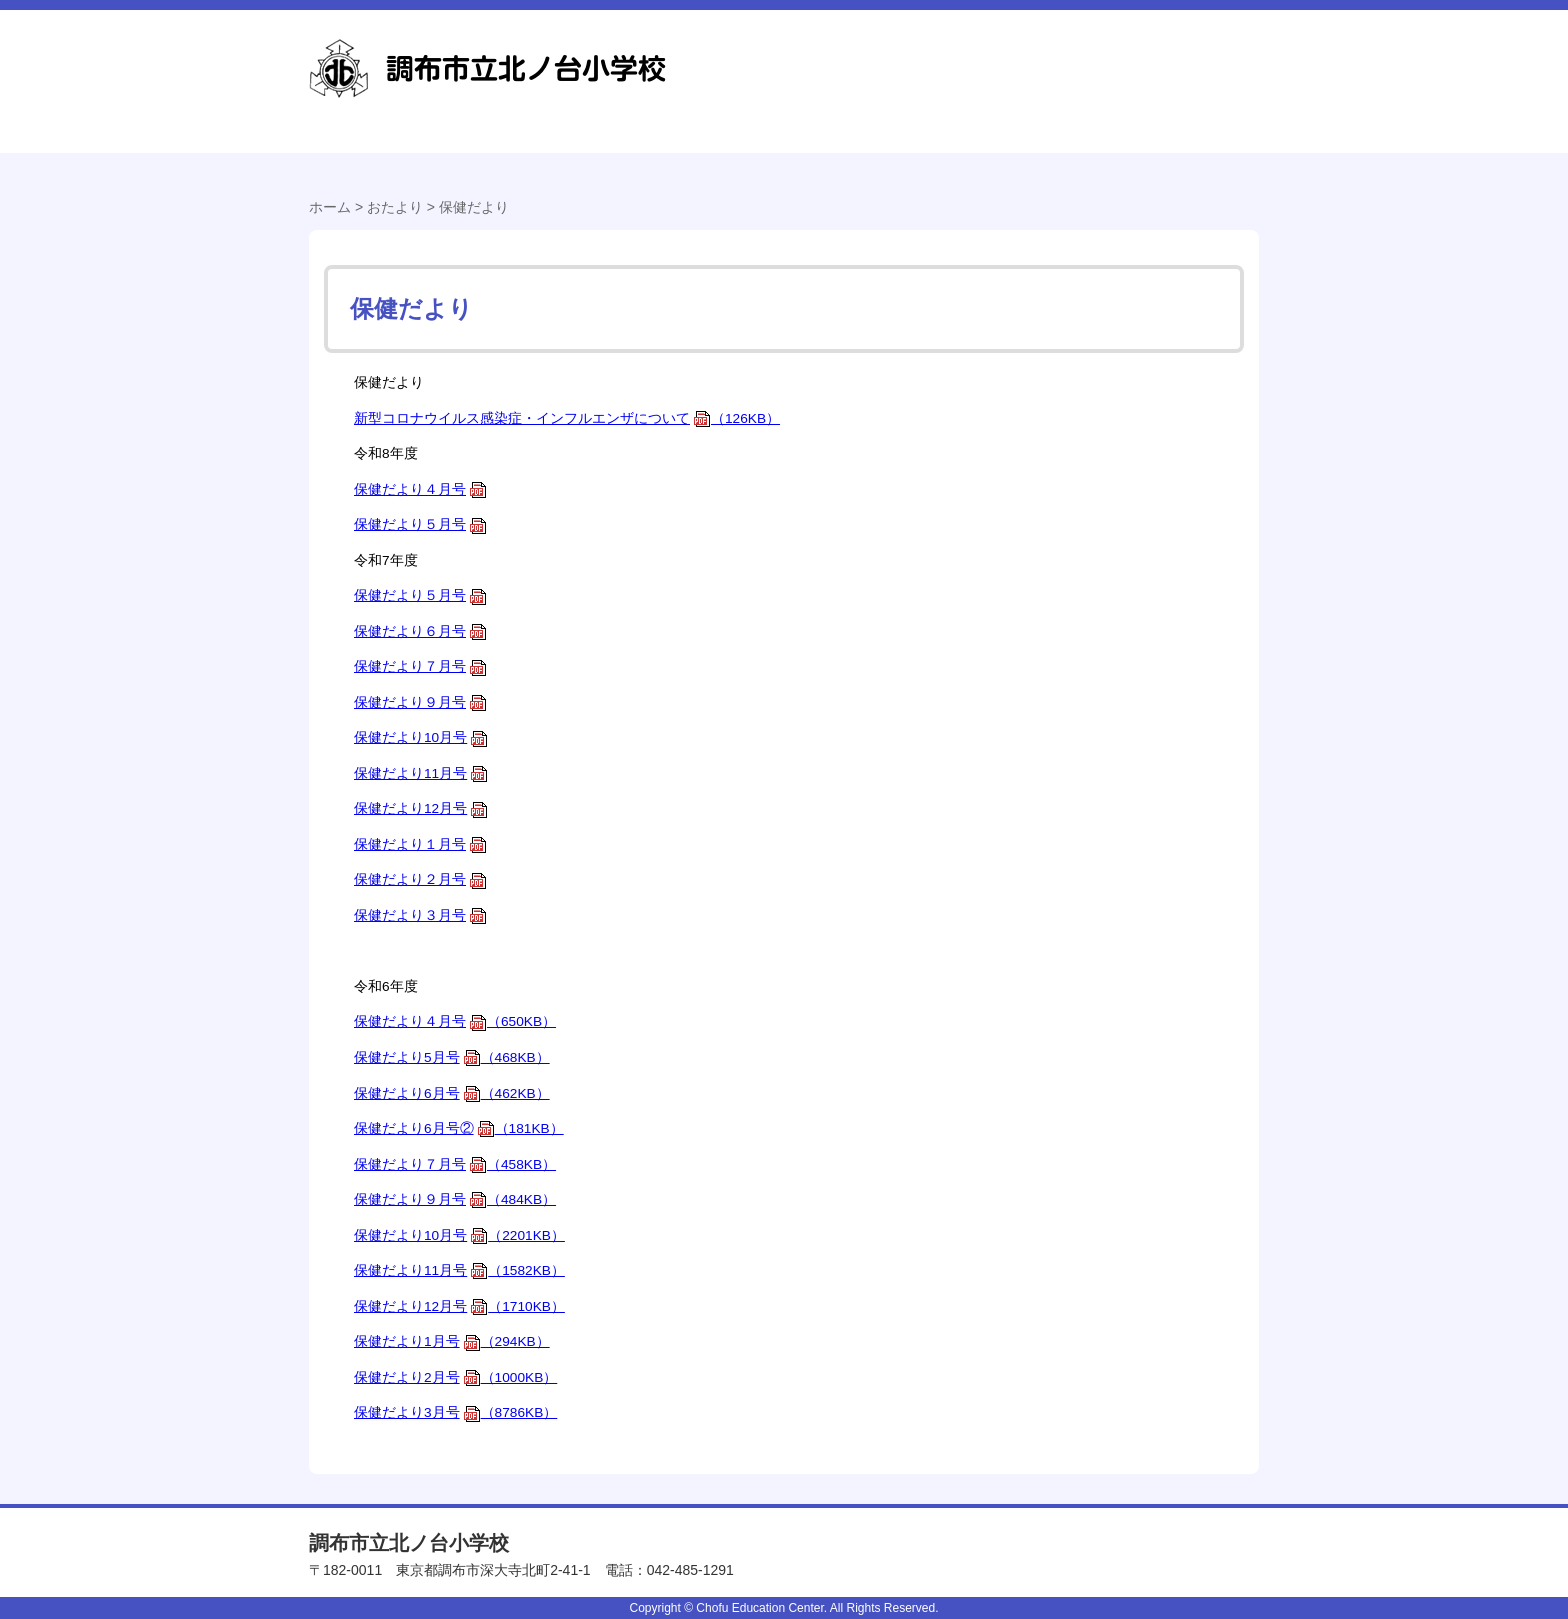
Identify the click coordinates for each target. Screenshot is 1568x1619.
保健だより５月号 (420, 524)
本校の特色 (1154, 155)
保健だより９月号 (420, 702)
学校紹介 (401, 155)
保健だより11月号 (421, 773)
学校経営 (586, 155)
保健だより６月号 (420, 631)
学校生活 (771, 155)
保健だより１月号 (420, 844)
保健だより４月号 (420, 489)
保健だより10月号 (421, 737)
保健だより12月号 (421, 808)
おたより (956, 155)
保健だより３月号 (420, 915)
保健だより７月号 (420, 666)
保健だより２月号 (420, 879)
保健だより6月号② (459, 1128)
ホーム (330, 207)
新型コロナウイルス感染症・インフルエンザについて (567, 418)
